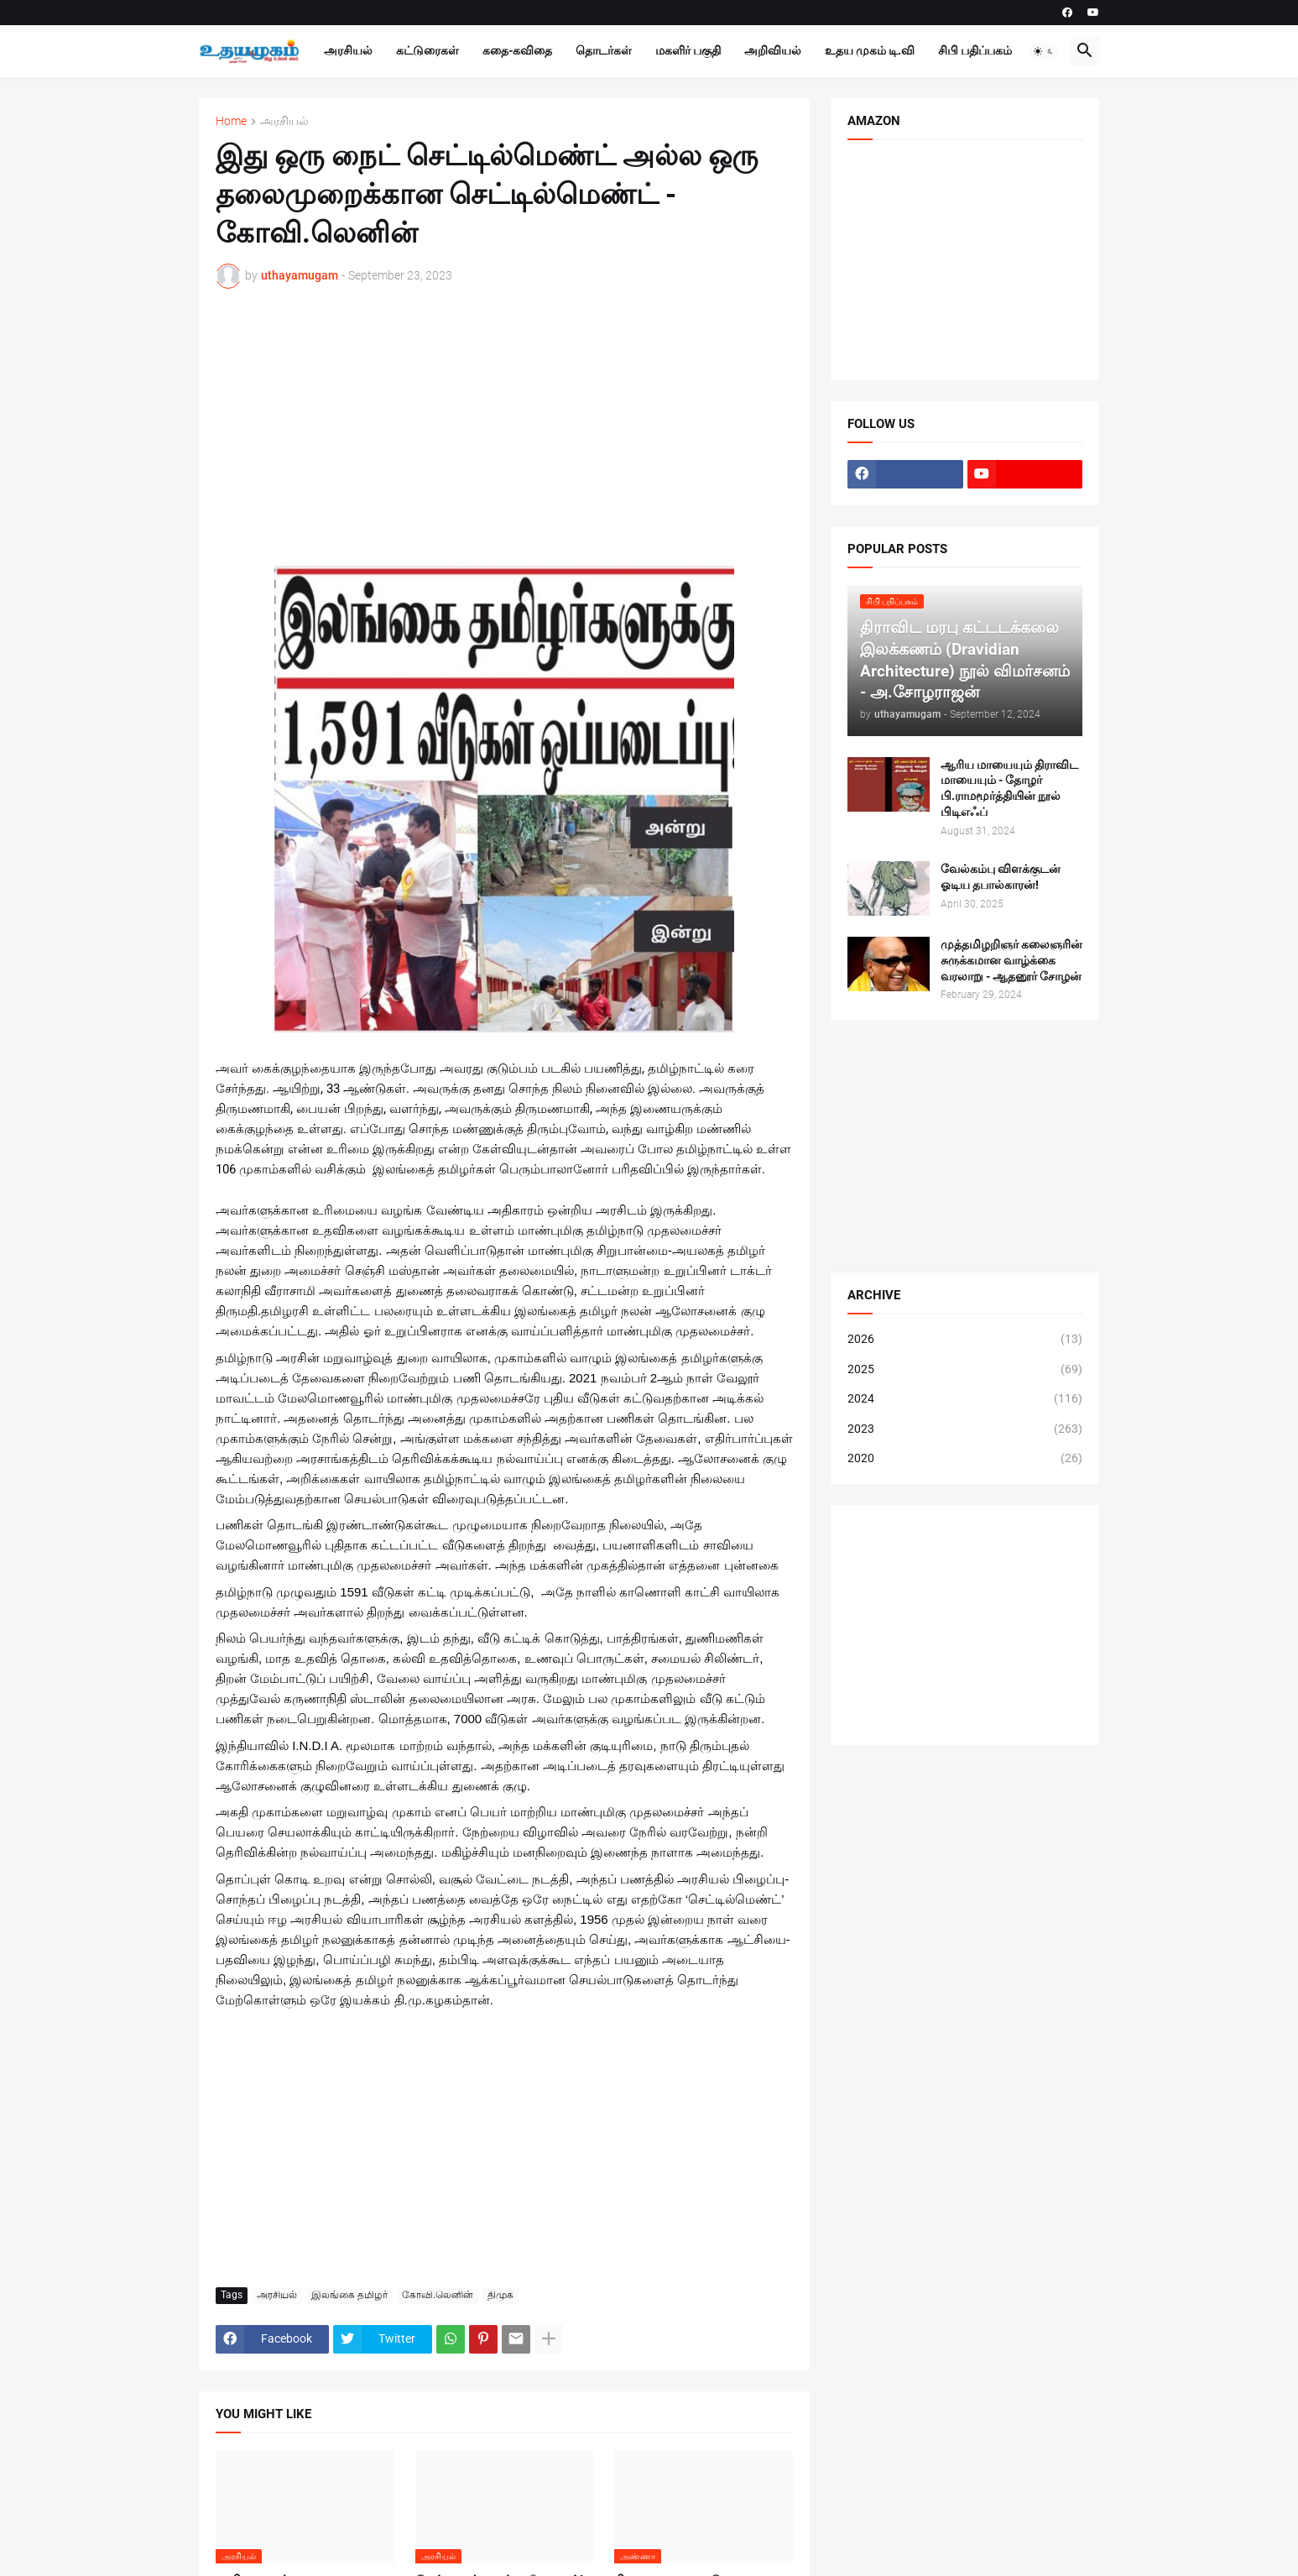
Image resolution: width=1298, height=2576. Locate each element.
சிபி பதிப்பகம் (975, 50)
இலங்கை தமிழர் (349, 2295)
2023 (964, 1429)
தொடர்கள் (604, 50)
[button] (1044, 51)
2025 (964, 1369)
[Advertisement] (504, 427)
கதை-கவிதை (517, 50)
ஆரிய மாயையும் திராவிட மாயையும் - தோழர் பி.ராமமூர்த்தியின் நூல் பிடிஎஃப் (1009, 788)
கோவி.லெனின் (437, 2295)
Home (231, 121)
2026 (964, 1339)
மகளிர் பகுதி (688, 50)
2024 (964, 1399)
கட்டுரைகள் (427, 50)
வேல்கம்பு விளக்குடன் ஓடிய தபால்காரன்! (1001, 876)
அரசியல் (348, 50)
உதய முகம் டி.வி (870, 50)
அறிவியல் (772, 50)
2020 (964, 1458)
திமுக (500, 2295)
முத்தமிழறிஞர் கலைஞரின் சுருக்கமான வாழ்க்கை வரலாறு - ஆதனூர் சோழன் (1011, 960)
